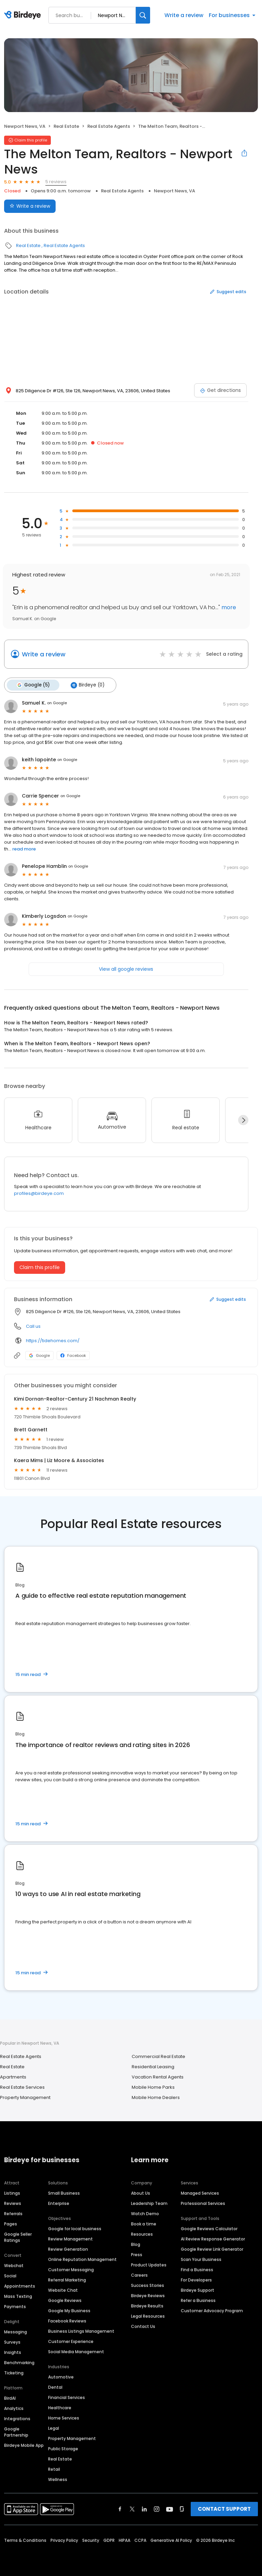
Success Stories (147, 2285)
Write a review (183, 15)
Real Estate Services (22, 2086)
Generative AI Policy (171, 2540)
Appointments (19, 2286)
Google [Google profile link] (39, 1355)
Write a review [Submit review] (30, 206)
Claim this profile (39, 1266)
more (228, 607)
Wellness (57, 2479)
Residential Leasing (153, 2066)
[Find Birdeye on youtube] (169, 2509)
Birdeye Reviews (148, 2295)
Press (136, 2254)
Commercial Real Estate (158, 2056)
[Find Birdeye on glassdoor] (182, 2509)
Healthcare (59, 2407)
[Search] (143, 15)
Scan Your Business (201, 2259)
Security (90, 2540)
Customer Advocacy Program (212, 2310)
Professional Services (203, 2203)
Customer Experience (70, 2341)
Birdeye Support (197, 2290)
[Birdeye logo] (23, 15)
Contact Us (143, 2326)
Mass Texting (18, 2296)
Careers (139, 2275)
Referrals (13, 2213)
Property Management (25, 2097)
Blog (135, 2244)
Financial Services (66, 2397)
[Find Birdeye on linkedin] (144, 2509)
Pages (10, 2223)
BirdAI (10, 2398)
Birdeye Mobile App (24, 2445)
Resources (142, 2234)
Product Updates (148, 2264)
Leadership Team (149, 2203)
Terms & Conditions (25, 2540)
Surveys (12, 2342)
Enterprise (58, 2203)
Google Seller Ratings (18, 2237)
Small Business (64, 2193)
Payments (15, 2306)
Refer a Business (198, 2300)
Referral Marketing (67, 2279)
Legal (53, 2428)
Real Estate (66, 126)
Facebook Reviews (67, 2320)
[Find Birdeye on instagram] (156, 2509)
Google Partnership (16, 2432)
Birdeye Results (147, 2305)
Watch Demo (145, 2213)
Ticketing (14, 2372)
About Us (140, 2193)
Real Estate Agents (108, 126)
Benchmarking (19, 2362)
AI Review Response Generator (213, 2238)
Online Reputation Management (82, 2259)
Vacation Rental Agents (158, 2076)
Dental (55, 2387)
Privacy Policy (64, 2540)
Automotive (61, 2377)
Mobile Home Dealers (156, 2097)
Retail (54, 2469)
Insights (12, 2352)
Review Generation (68, 2249)
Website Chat (63, 2290)
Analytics (14, 2408)
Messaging (15, 2331)
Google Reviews (65, 2300)
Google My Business (69, 2310)
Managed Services (200, 2193)
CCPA (140, 2540)
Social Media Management (76, 2351)
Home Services (63, 2418)
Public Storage (63, 2448)
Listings (12, 2193)
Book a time (143, 2223)
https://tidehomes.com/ (52, 1340)
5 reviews (56, 181)
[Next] (243, 1120)
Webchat (14, 2265)
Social (10, 2275)
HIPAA (124, 2540)
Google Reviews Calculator (209, 2228)
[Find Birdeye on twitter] (132, 2509)
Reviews (12, 2203)
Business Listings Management (81, 2331)
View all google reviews (126, 968)
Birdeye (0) (86, 684)
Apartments (13, 2076)
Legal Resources (148, 2316)
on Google (57, 702)
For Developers (196, 2279)
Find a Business (197, 2269)
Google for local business (74, 2228)
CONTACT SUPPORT (224, 2508)
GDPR (109, 2540)
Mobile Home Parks (153, 2086)
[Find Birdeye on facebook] (120, 2509)
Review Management (70, 2238)
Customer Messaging (71, 2269)
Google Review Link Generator (212, 2249)
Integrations (17, 2418)
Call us (33, 1325)
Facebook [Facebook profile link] (73, 1355)
